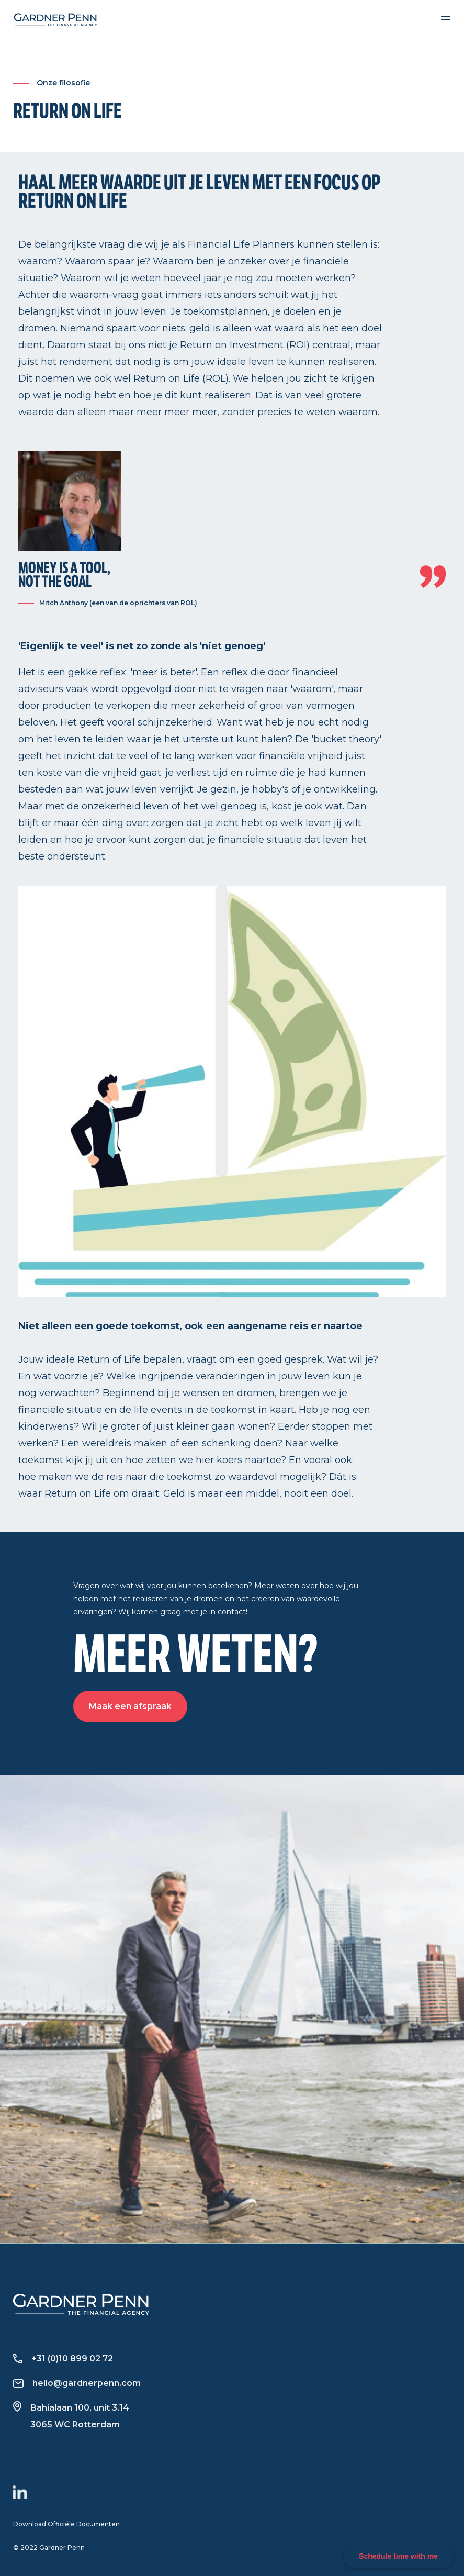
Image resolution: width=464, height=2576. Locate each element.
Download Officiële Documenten (66, 2524)
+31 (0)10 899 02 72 (63, 2358)
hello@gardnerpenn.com (77, 2383)
